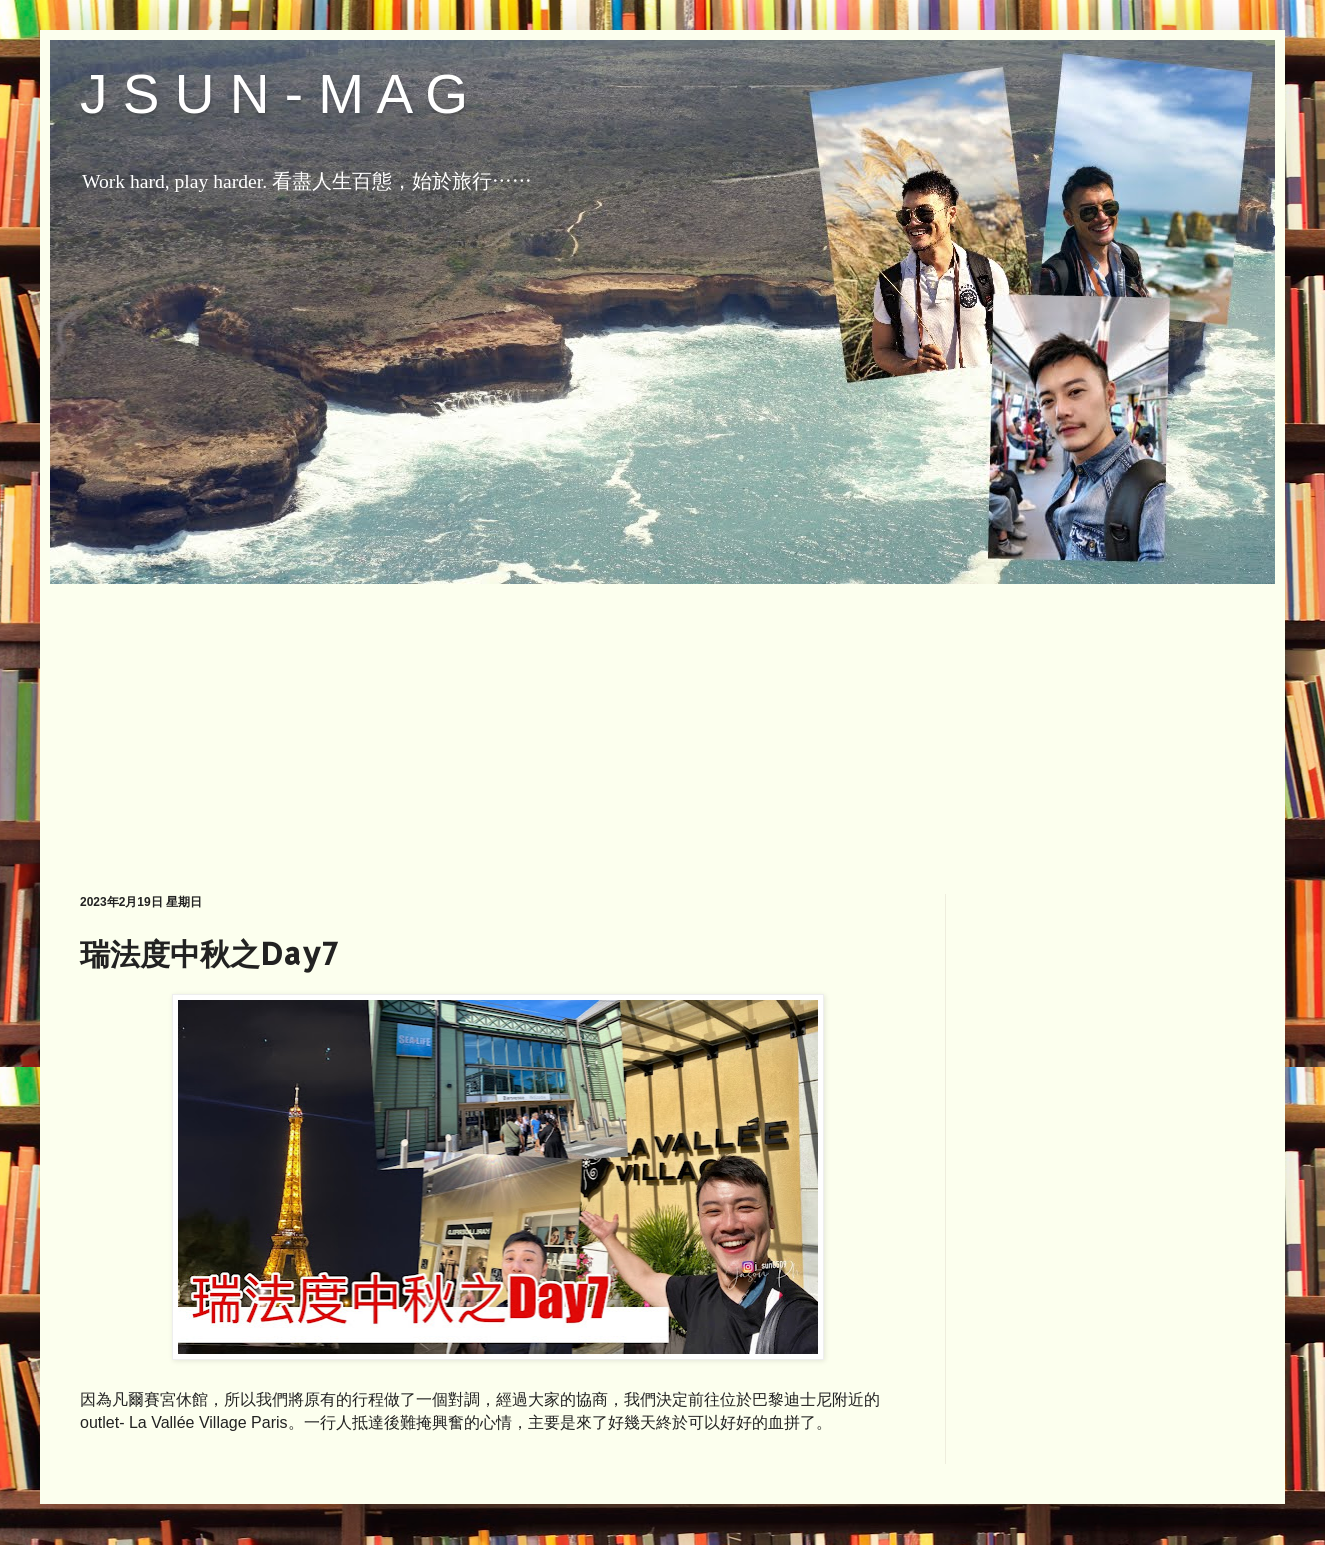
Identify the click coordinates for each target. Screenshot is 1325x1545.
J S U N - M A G (274, 94)
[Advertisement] (662, 724)
